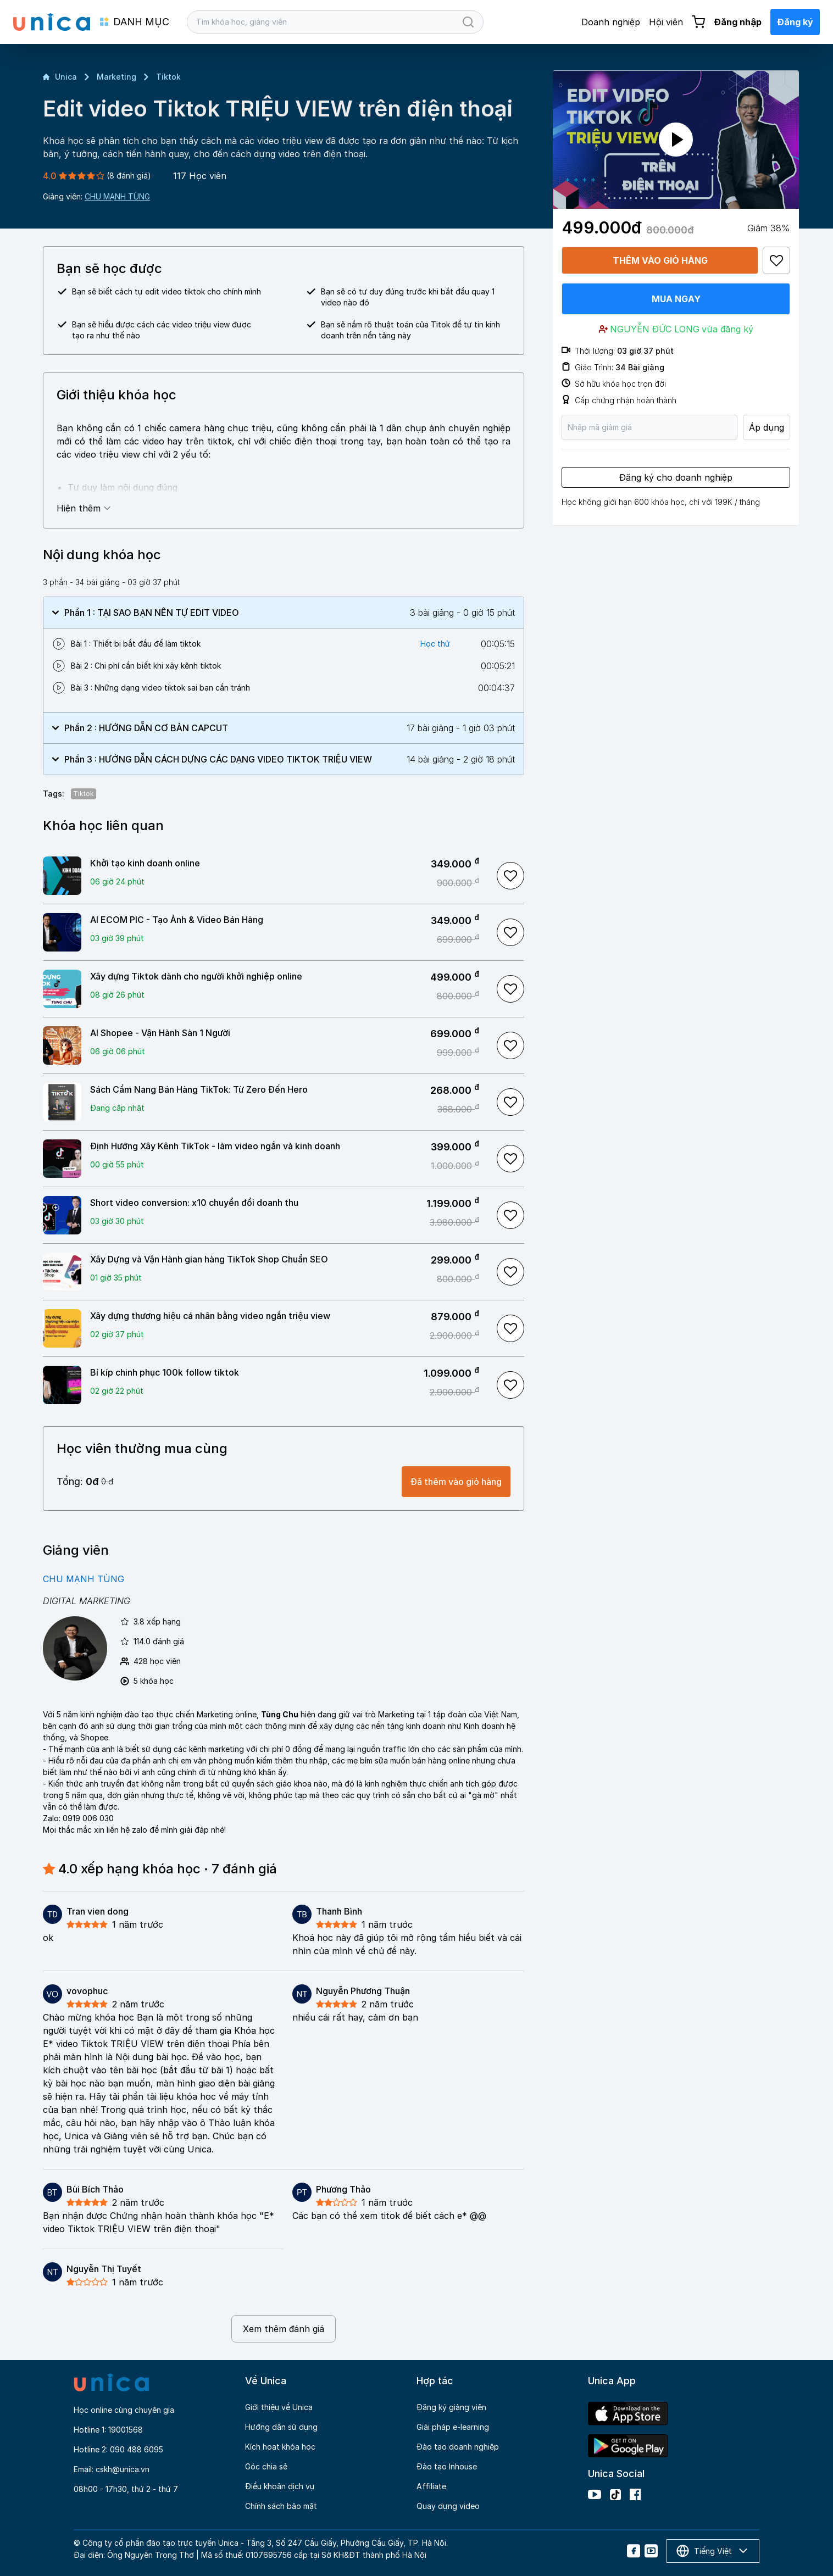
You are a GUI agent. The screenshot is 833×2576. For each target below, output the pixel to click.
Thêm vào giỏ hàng (660, 260)
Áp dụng (766, 427)
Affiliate (431, 2486)
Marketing (116, 76)
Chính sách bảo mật (281, 2506)
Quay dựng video (448, 2506)
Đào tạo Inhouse (446, 2466)
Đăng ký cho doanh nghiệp (675, 477)
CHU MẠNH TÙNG (117, 196)
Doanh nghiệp (610, 21)
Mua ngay (676, 298)
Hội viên (666, 21)
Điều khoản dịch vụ (279, 2486)
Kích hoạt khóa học (280, 2446)
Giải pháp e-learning (452, 2427)
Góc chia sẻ (266, 2466)
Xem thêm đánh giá (283, 2328)
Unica (60, 76)
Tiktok (168, 76)
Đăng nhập (738, 21)
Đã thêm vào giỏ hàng (456, 1481)
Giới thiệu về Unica (279, 2407)
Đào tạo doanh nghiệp (457, 2446)
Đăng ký (795, 21)
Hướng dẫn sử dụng (281, 2427)
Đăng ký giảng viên (451, 2407)
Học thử (435, 643)
